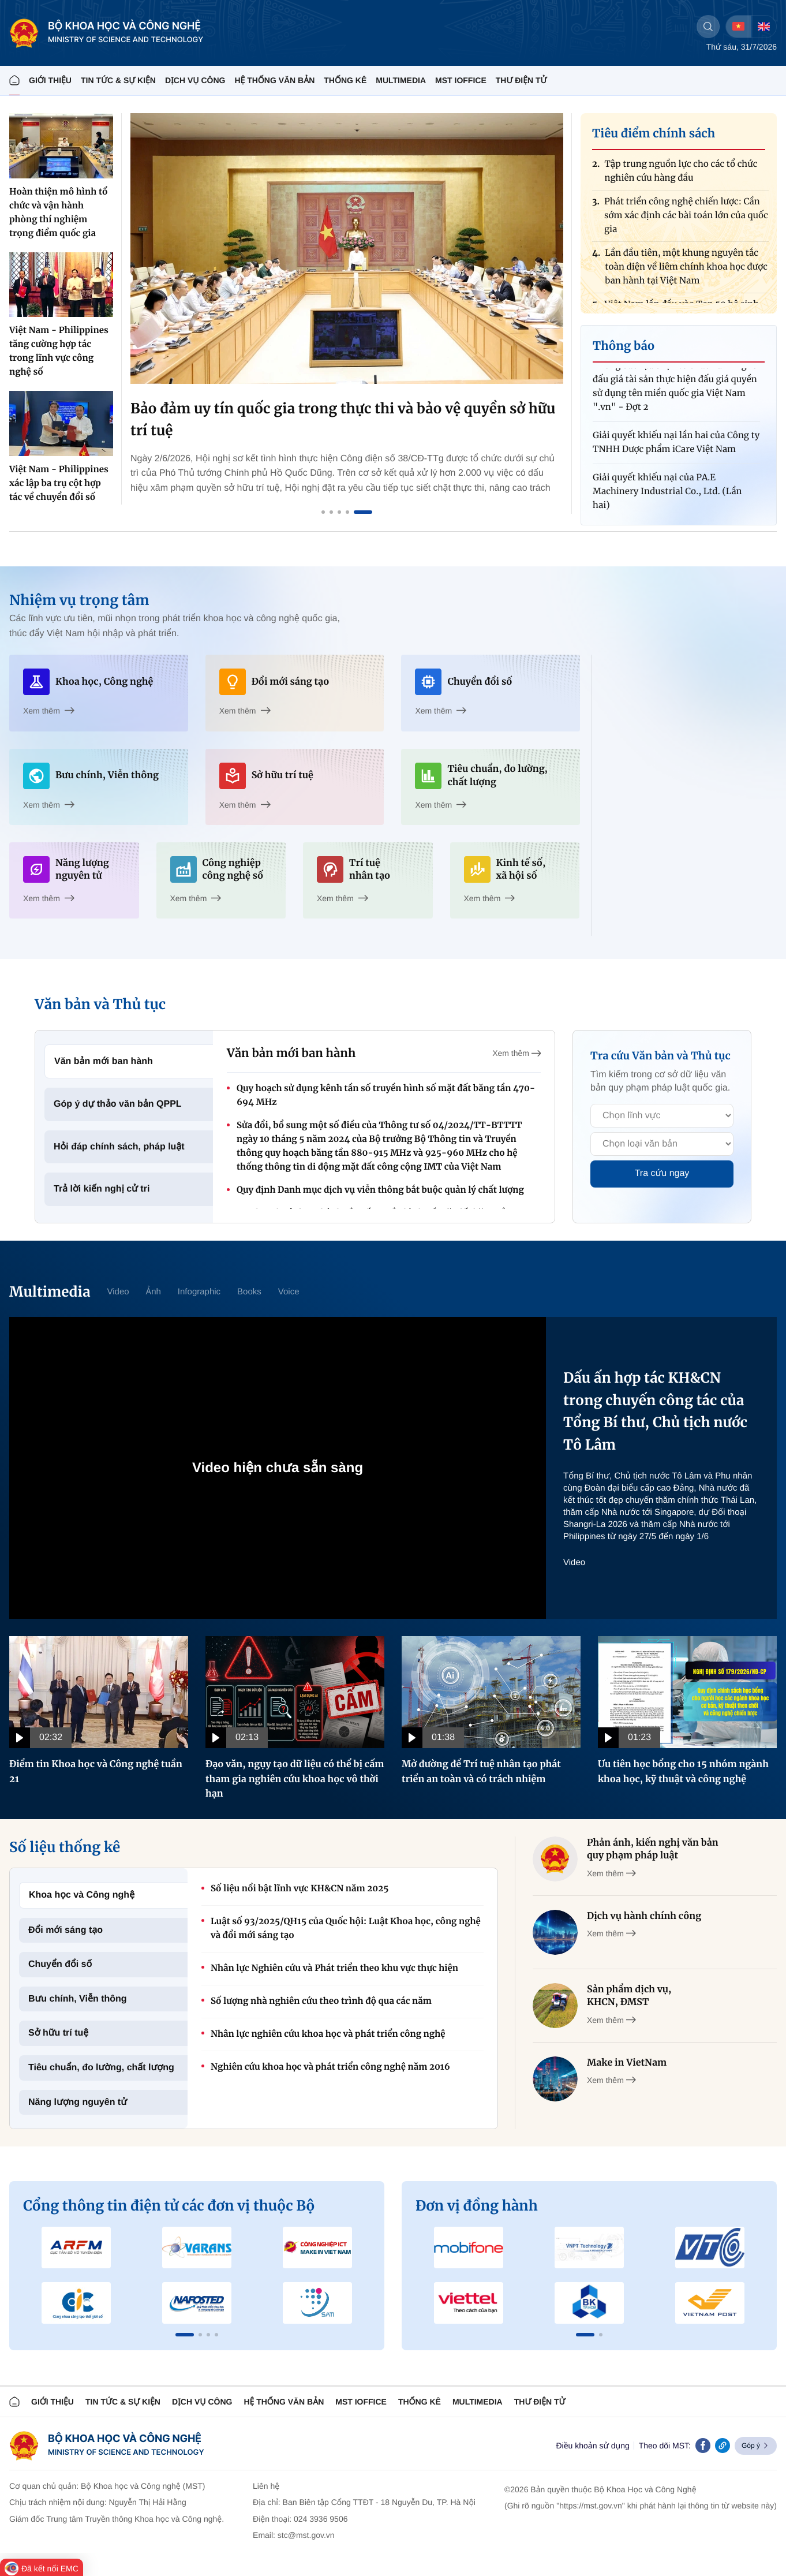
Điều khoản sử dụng (592, 2445)
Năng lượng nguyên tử (77, 2102)
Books (249, 1292)
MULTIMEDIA (401, 80)
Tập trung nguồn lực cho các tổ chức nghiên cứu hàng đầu (680, 178)
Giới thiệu (50, 80)
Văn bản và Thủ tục (100, 1004)
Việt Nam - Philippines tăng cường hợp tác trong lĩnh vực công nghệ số (58, 351)
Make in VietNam (627, 2063)
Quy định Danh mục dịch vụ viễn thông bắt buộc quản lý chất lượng (380, 1190)
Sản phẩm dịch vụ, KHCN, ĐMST (629, 1996)
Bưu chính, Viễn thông (77, 1999)
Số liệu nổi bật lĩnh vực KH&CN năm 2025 (299, 1888)
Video (118, 1292)
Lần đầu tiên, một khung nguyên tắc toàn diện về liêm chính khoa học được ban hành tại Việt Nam (686, 274)
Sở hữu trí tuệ (58, 2033)
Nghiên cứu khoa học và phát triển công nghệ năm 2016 (330, 2067)
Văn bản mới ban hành (103, 1061)
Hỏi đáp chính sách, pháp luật (119, 1147)
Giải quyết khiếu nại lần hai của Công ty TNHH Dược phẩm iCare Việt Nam (676, 449)
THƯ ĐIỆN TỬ (521, 80)
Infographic (199, 1292)
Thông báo (623, 346)
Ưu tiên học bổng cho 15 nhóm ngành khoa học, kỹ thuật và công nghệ (683, 1772)
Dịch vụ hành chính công (644, 1916)
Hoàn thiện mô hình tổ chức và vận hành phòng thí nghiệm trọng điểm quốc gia (58, 212)
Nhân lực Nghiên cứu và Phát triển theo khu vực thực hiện (334, 1968)
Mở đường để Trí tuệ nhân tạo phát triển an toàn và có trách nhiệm (481, 1772)
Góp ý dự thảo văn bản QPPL (118, 1104)
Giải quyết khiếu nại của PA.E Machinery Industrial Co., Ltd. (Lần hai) (667, 498)
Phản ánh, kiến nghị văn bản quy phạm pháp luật (652, 1849)
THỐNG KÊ (345, 80)
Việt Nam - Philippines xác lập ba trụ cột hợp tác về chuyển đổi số (58, 483)
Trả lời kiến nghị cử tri (101, 1189)
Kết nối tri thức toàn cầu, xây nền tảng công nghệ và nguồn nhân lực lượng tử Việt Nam (333, 419)
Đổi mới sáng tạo (65, 1930)
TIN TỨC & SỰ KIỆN (118, 80)
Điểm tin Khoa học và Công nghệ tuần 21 (95, 1772)
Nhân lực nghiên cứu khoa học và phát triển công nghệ (328, 2034)
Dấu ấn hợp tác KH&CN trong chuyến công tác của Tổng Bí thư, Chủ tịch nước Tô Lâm (655, 1411)
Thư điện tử (540, 2401)
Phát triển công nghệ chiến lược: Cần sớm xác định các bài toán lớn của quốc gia (686, 222)
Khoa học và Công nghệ (81, 1895)
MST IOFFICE (460, 80)
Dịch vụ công (195, 80)
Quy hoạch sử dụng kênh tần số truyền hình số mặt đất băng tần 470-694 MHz (386, 1095)
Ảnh (153, 1292)
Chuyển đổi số (60, 1964)
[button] (184, 2334)
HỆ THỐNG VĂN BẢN (274, 80)
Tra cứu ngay (662, 1173)
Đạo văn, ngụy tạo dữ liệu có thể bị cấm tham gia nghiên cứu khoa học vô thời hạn (294, 1779)
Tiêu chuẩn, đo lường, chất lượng (101, 2068)
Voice (289, 1292)
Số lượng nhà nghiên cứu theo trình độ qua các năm (321, 2001)
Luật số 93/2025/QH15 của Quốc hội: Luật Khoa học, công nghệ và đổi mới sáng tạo (346, 1928)
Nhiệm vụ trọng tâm (79, 600)
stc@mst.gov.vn (306, 2535)
